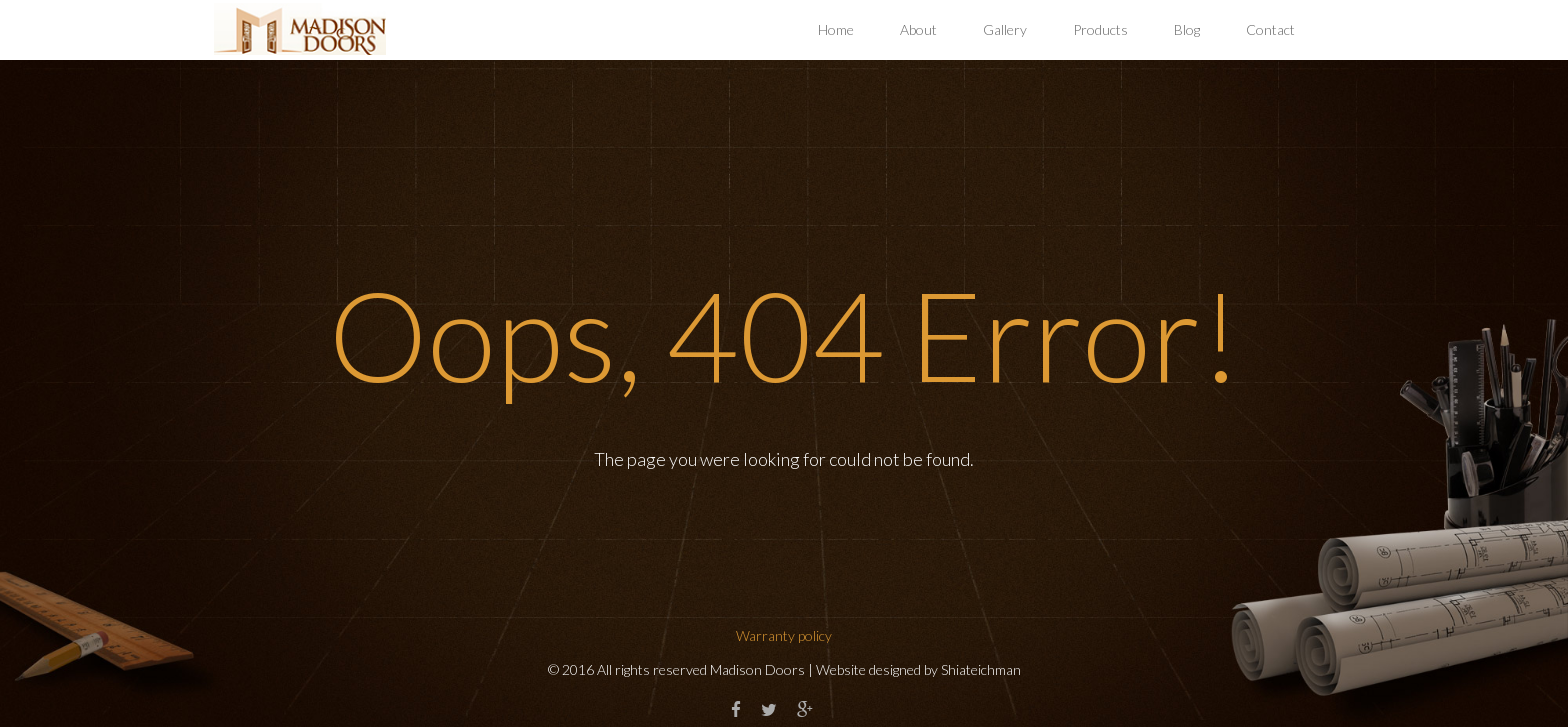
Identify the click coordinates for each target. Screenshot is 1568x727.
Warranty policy (784, 635)
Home (836, 29)
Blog (1187, 29)
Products (1100, 29)
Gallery (1005, 29)
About (918, 29)
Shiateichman (981, 669)
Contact (1270, 29)
